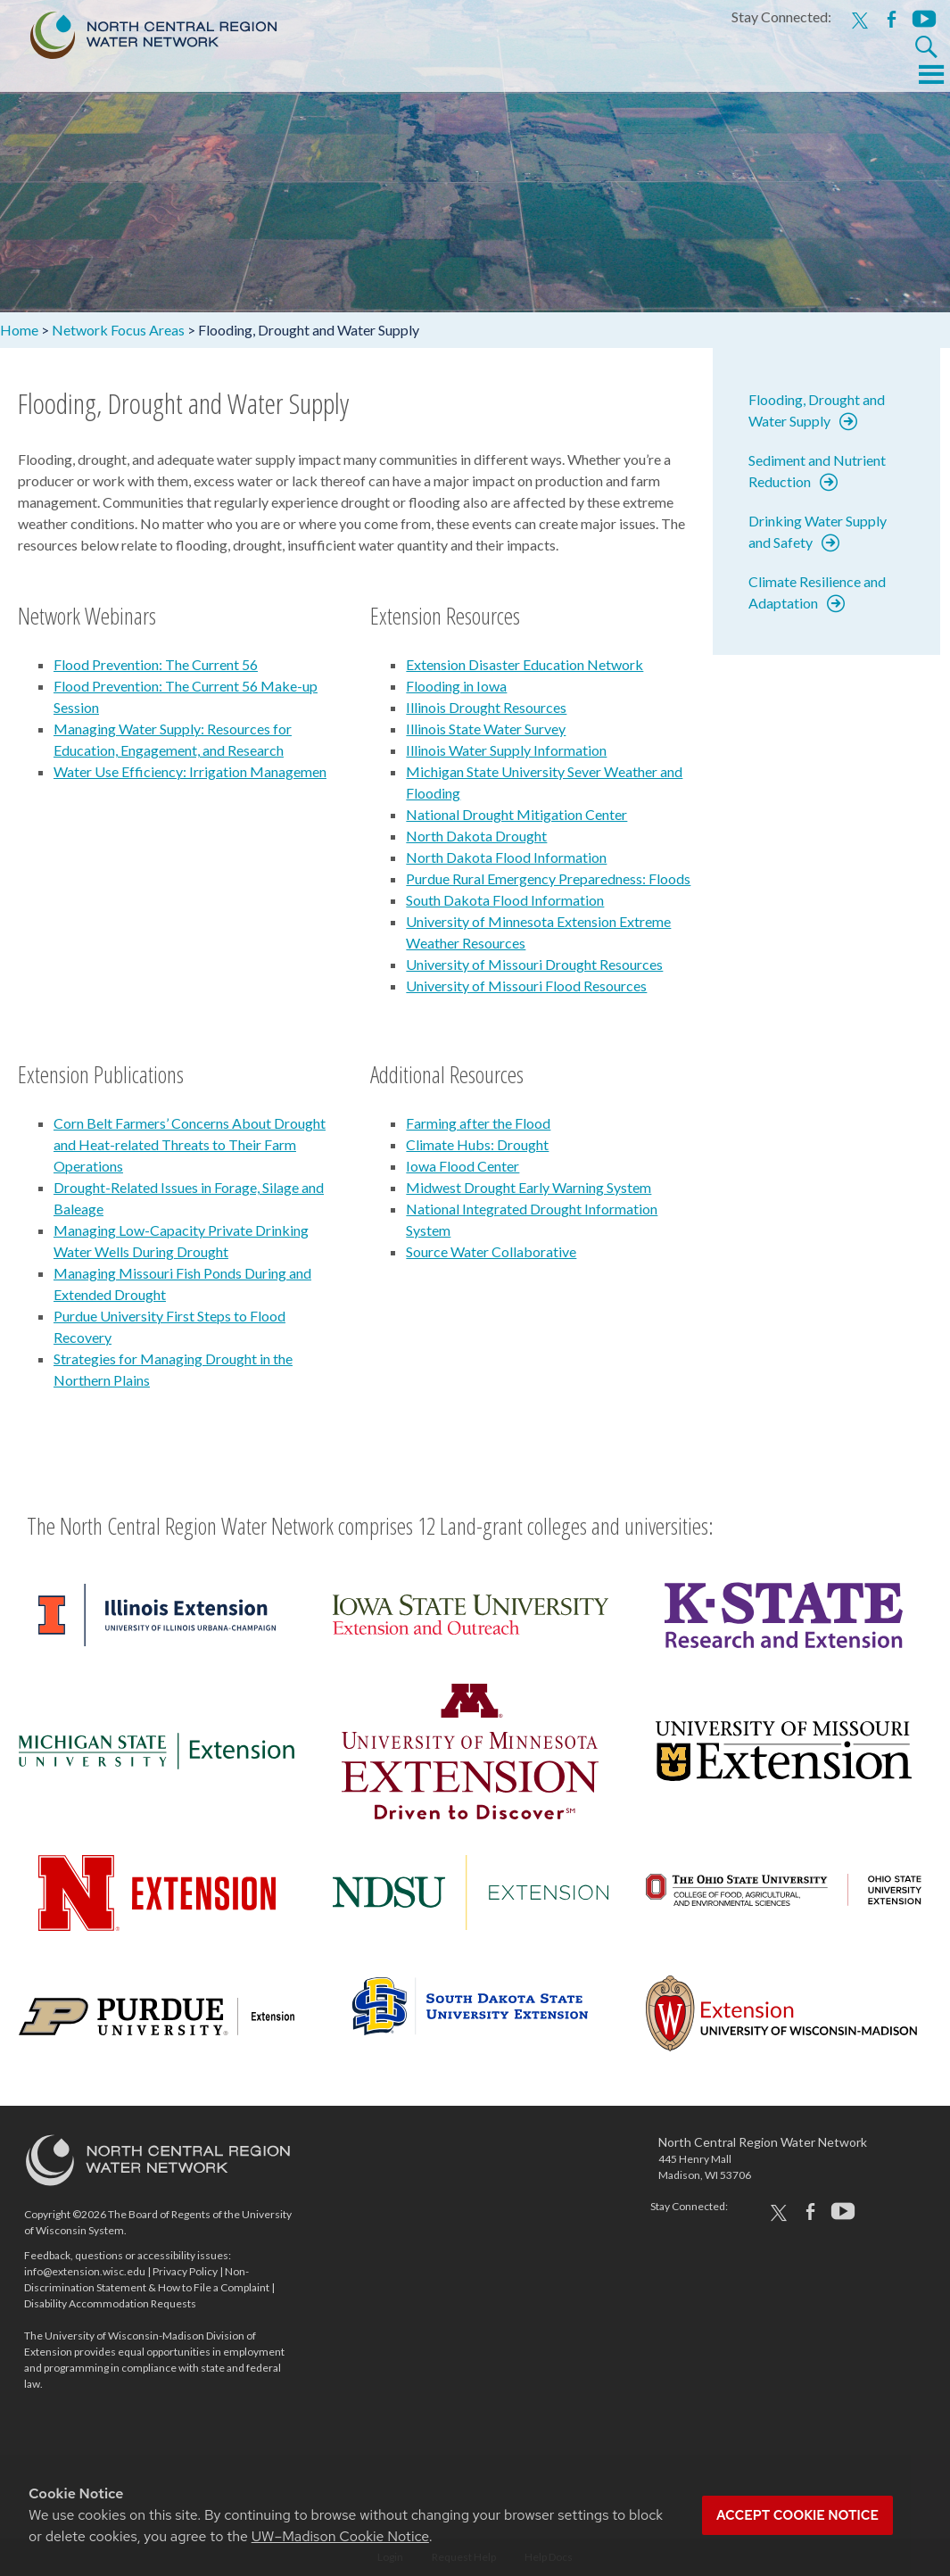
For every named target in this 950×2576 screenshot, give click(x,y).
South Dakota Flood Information (505, 899)
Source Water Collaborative (491, 1251)
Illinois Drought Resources (486, 707)
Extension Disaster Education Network (524, 664)
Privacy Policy (185, 2271)
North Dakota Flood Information (506, 857)
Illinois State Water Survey (486, 728)
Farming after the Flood (478, 1122)
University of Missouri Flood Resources (526, 985)
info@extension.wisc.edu (84, 2271)
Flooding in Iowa (456, 685)
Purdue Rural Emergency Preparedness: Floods (548, 878)
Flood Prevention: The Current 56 (156, 664)
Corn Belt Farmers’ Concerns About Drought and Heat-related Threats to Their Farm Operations (190, 1144)
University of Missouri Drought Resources (534, 964)
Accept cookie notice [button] (797, 2515)
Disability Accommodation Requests (110, 2303)
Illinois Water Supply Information (506, 749)
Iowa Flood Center (462, 1165)
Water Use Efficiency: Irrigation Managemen (190, 771)
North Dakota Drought (476, 835)
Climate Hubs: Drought (477, 1144)
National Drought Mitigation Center (516, 814)
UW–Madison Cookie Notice (340, 2536)
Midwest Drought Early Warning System (528, 1187)
